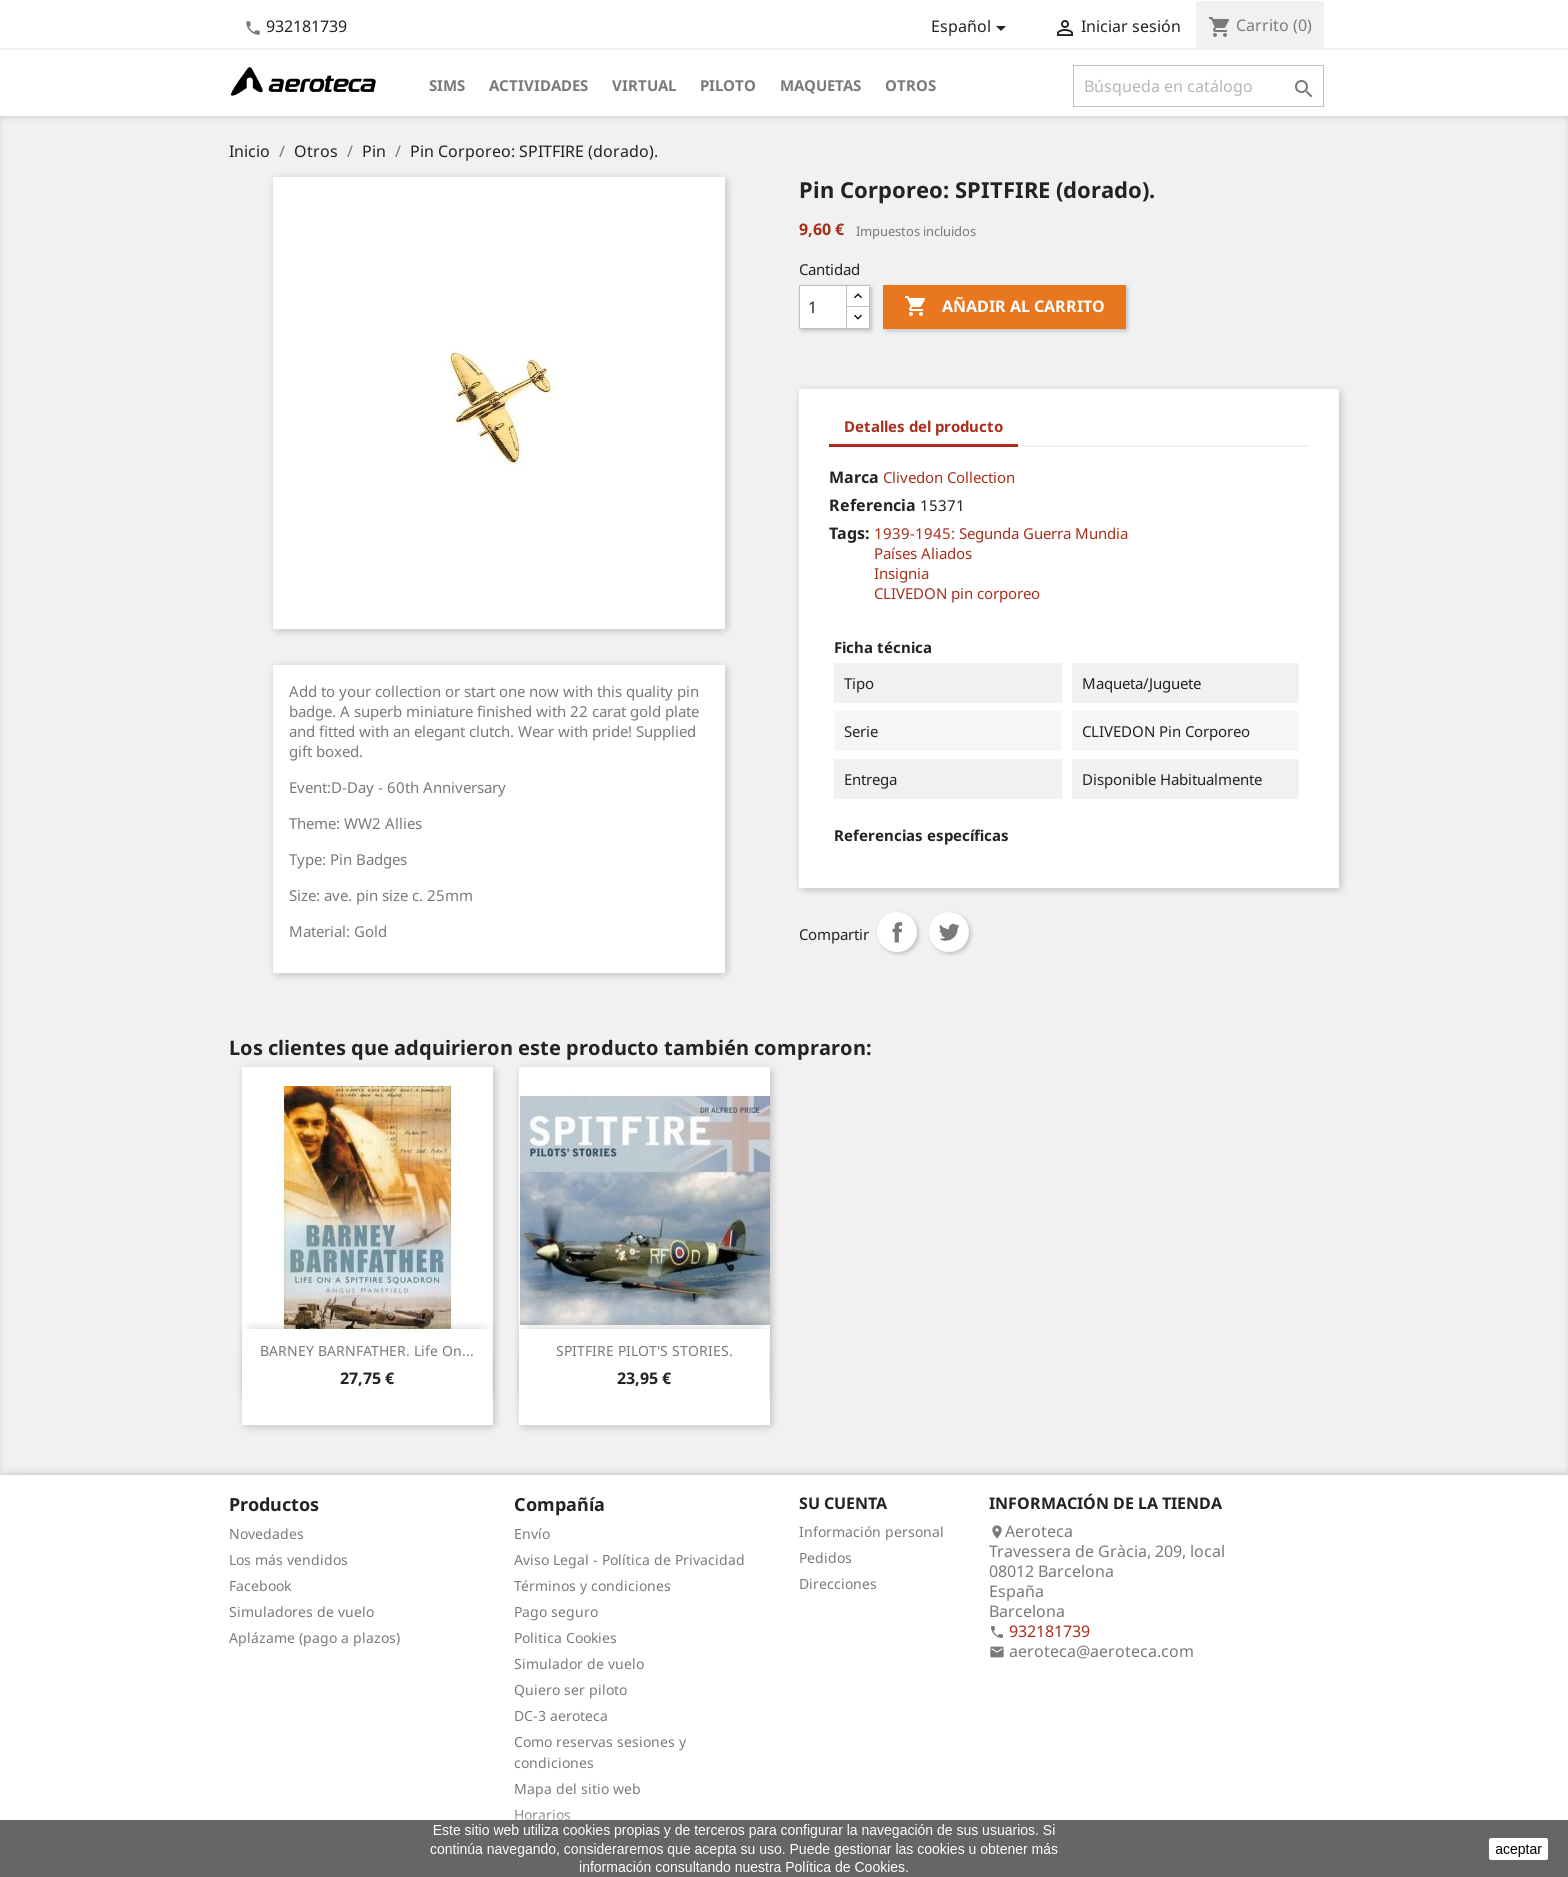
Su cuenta (843, 1503)
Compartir (897, 932)
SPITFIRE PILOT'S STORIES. (644, 1350)
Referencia (872, 505)
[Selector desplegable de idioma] (972, 28)
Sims (447, 85)
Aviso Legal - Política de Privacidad (629, 1559)
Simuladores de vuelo (301, 1611)
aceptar (1518, 1849)
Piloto (728, 85)
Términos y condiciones (592, 1585)
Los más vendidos (288, 1559)
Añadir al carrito (1004, 307)
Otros (910, 85)
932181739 (306, 26)
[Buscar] (1198, 86)
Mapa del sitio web (577, 1788)
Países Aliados (923, 553)
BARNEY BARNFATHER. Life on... (367, 1350)
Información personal (871, 1531)
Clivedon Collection (949, 477)
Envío (532, 1533)
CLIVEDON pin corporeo (957, 593)
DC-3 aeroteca (561, 1715)
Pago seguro (556, 1611)
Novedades (266, 1533)
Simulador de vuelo (579, 1663)
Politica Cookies (565, 1637)
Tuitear (949, 932)
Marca (854, 477)
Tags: (849, 533)
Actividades (538, 85)
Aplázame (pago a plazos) (314, 1637)
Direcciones (838, 1583)
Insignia (901, 573)
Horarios (542, 1814)
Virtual (644, 85)
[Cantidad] (823, 307)
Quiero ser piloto (570, 1689)
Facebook (260, 1585)
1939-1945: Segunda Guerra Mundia (1001, 533)
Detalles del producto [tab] (923, 426)
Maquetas (820, 85)
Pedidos (825, 1557)
